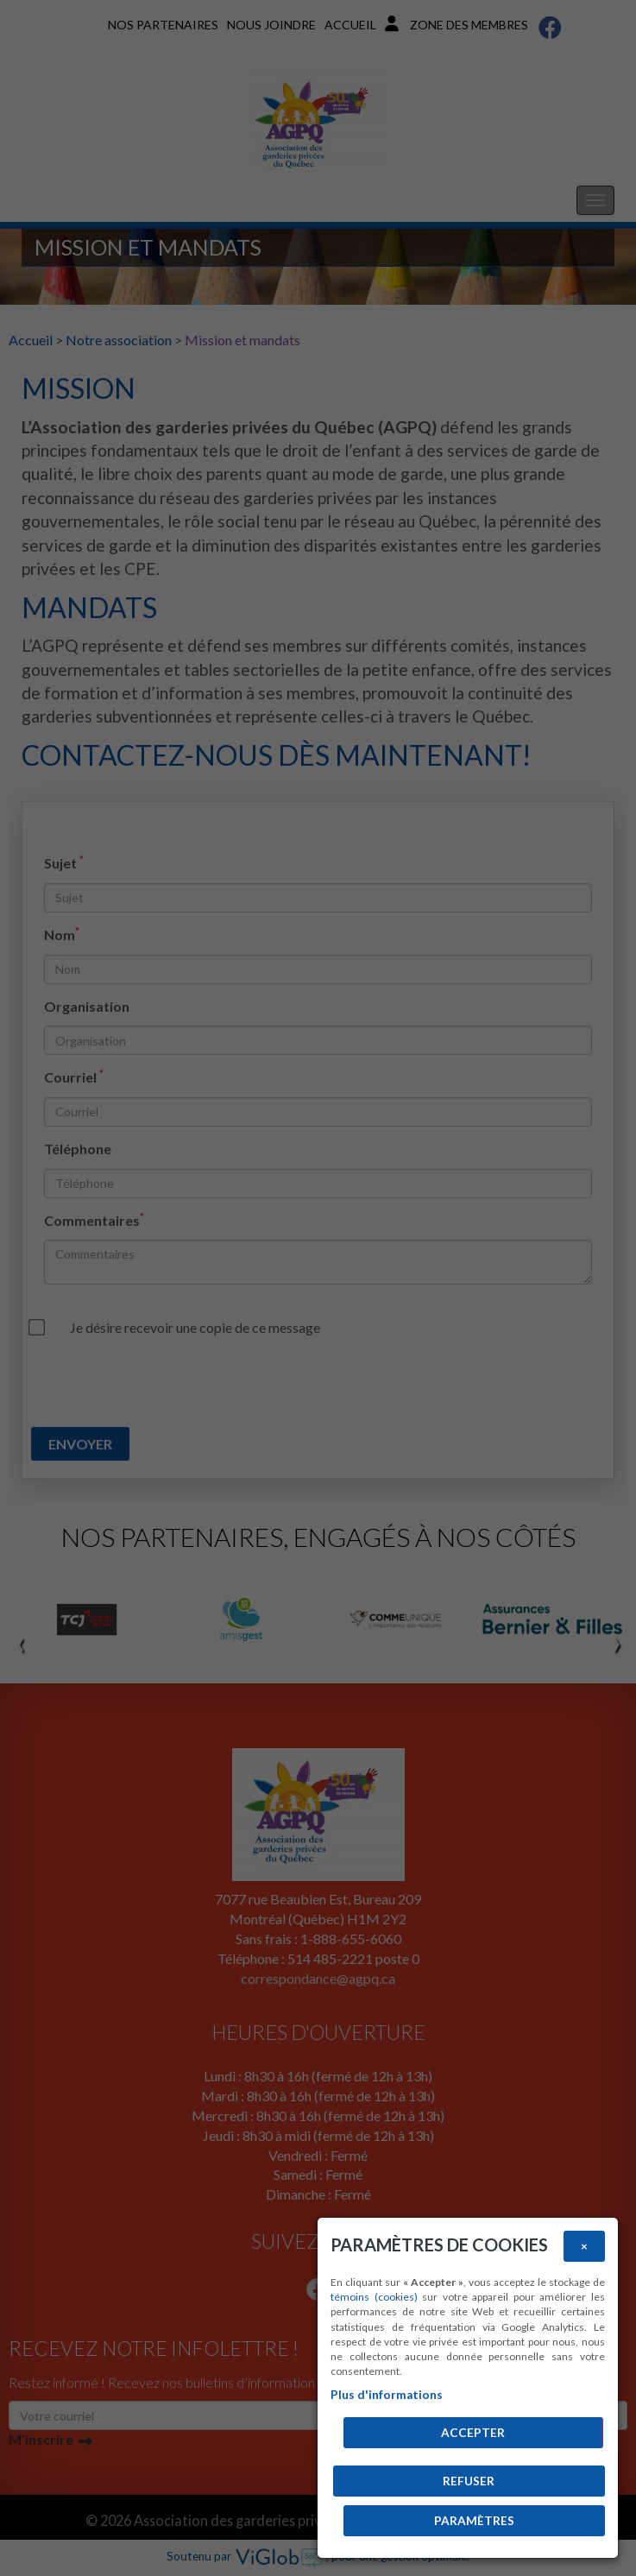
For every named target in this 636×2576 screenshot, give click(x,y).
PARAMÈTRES (474, 2521)
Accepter (473, 2433)
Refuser (468, 2481)
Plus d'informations (387, 2395)
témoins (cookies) (374, 2296)
